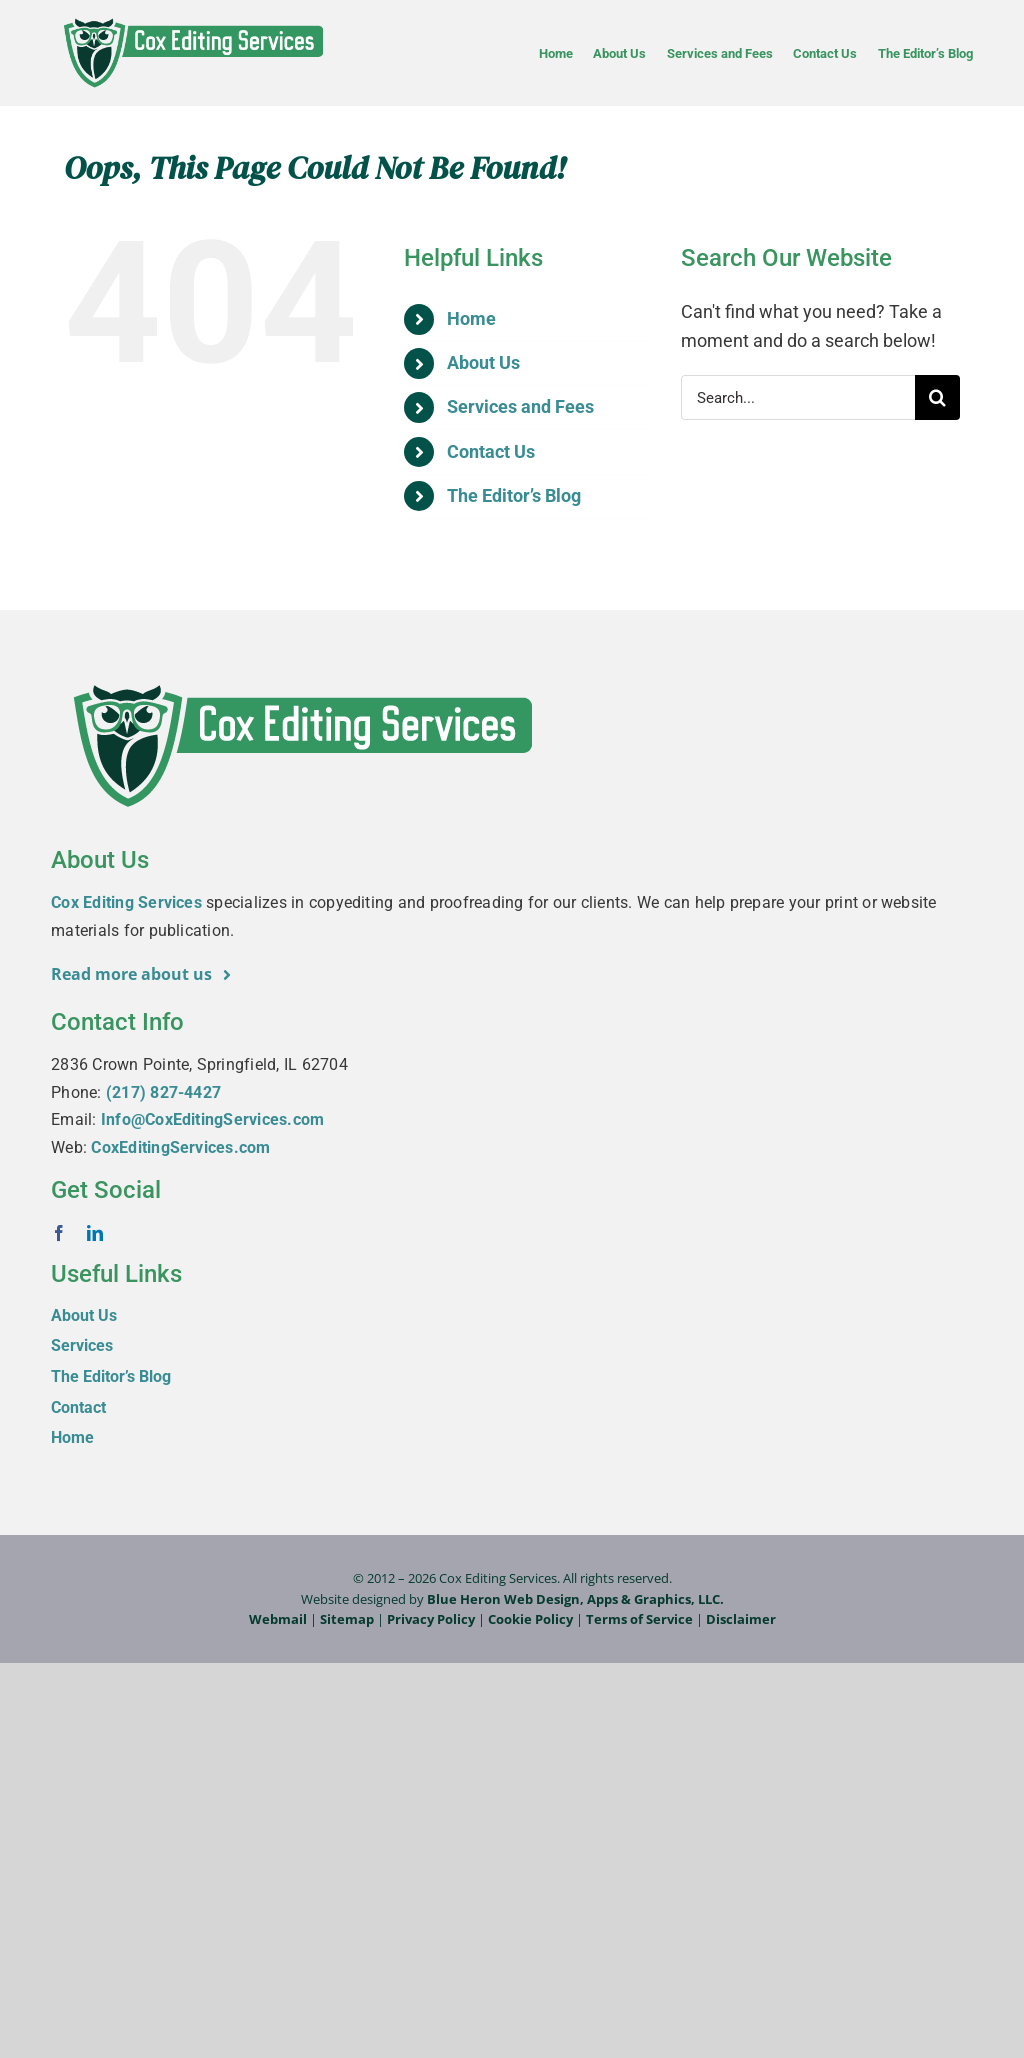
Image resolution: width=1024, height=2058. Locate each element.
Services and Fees (520, 406)
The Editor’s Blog (514, 495)
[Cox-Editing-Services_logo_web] (192, 18)
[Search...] (798, 397)
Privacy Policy (431, 1619)
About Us (483, 362)
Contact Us (491, 451)
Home (471, 318)
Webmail (278, 1619)
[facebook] (59, 1233)
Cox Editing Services (126, 902)
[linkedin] (95, 1233)
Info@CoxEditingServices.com (212, 1119)
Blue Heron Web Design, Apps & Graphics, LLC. (575, 1599)
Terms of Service (639, 1619)
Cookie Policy (530, 1619)
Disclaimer (741, 1619)
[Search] (937, 397)
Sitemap (347, 1619)
